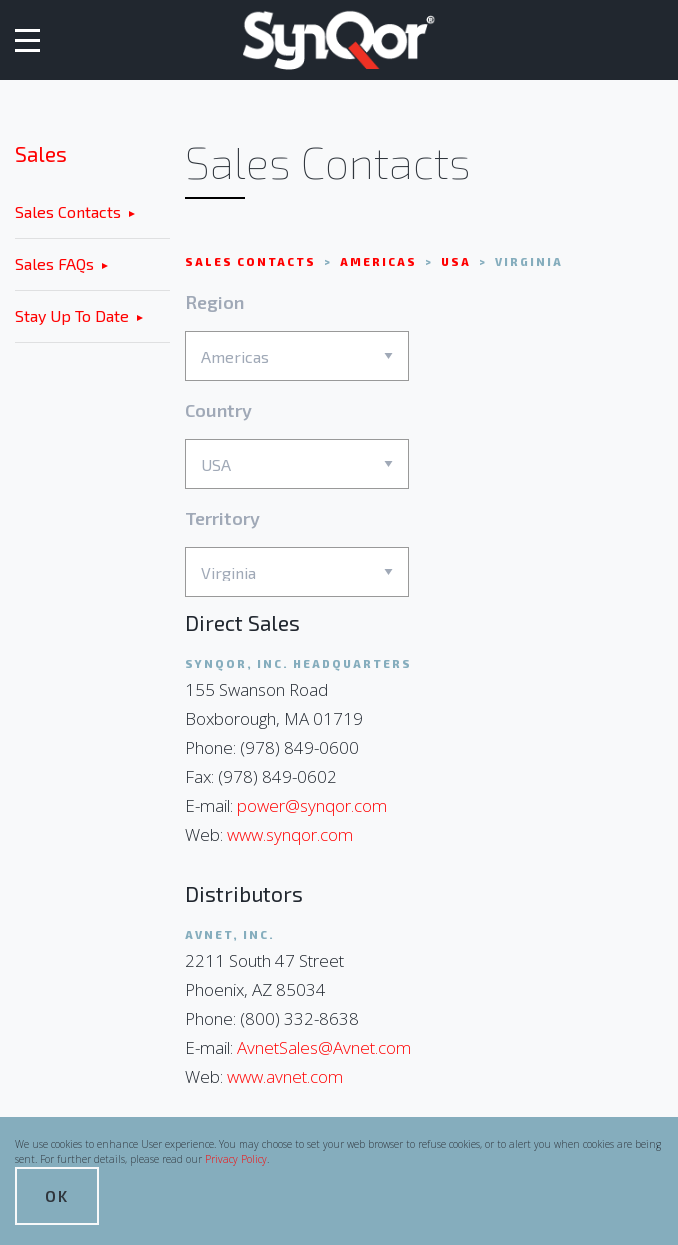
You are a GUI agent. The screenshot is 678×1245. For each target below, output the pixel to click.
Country (297, 444)
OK (57, 1195)
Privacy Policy (236, 1159)
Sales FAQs (54, 263)
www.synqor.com (290, 834)
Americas (380, 261)
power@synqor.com (312, 805)
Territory (297, 552)
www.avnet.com (285, 1076)
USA (458, 261)
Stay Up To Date (72, 315)
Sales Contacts (68, 211)
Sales (41, 153)
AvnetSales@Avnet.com (324, 1047)
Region (297, 336)
